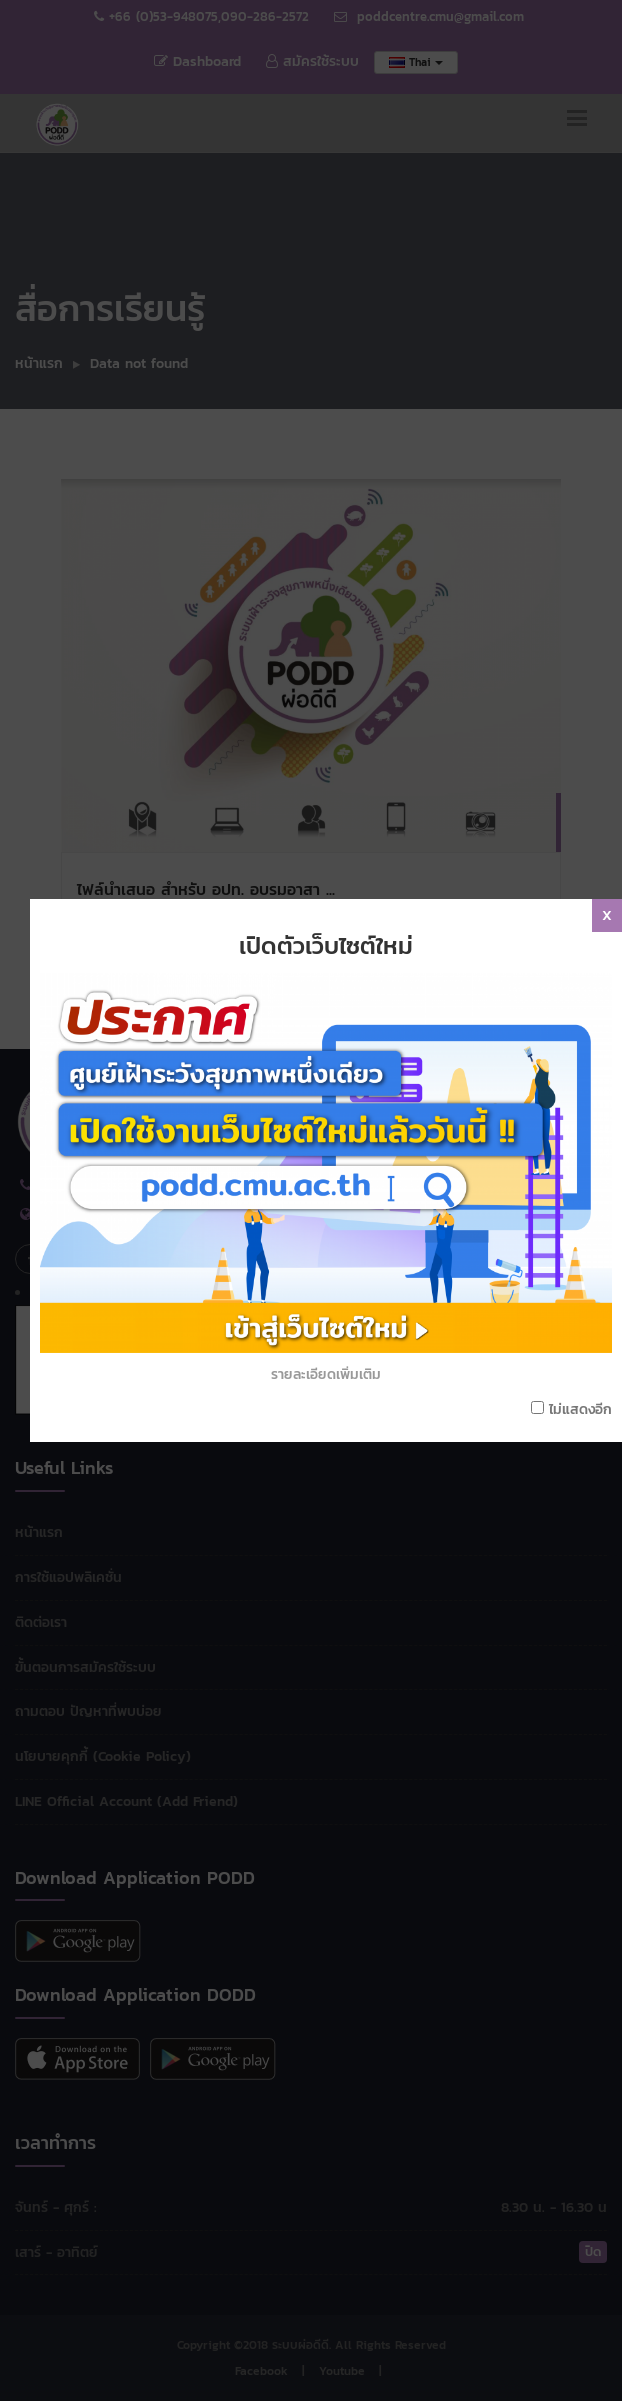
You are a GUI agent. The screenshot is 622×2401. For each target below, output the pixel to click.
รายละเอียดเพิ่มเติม (333, 1232)
